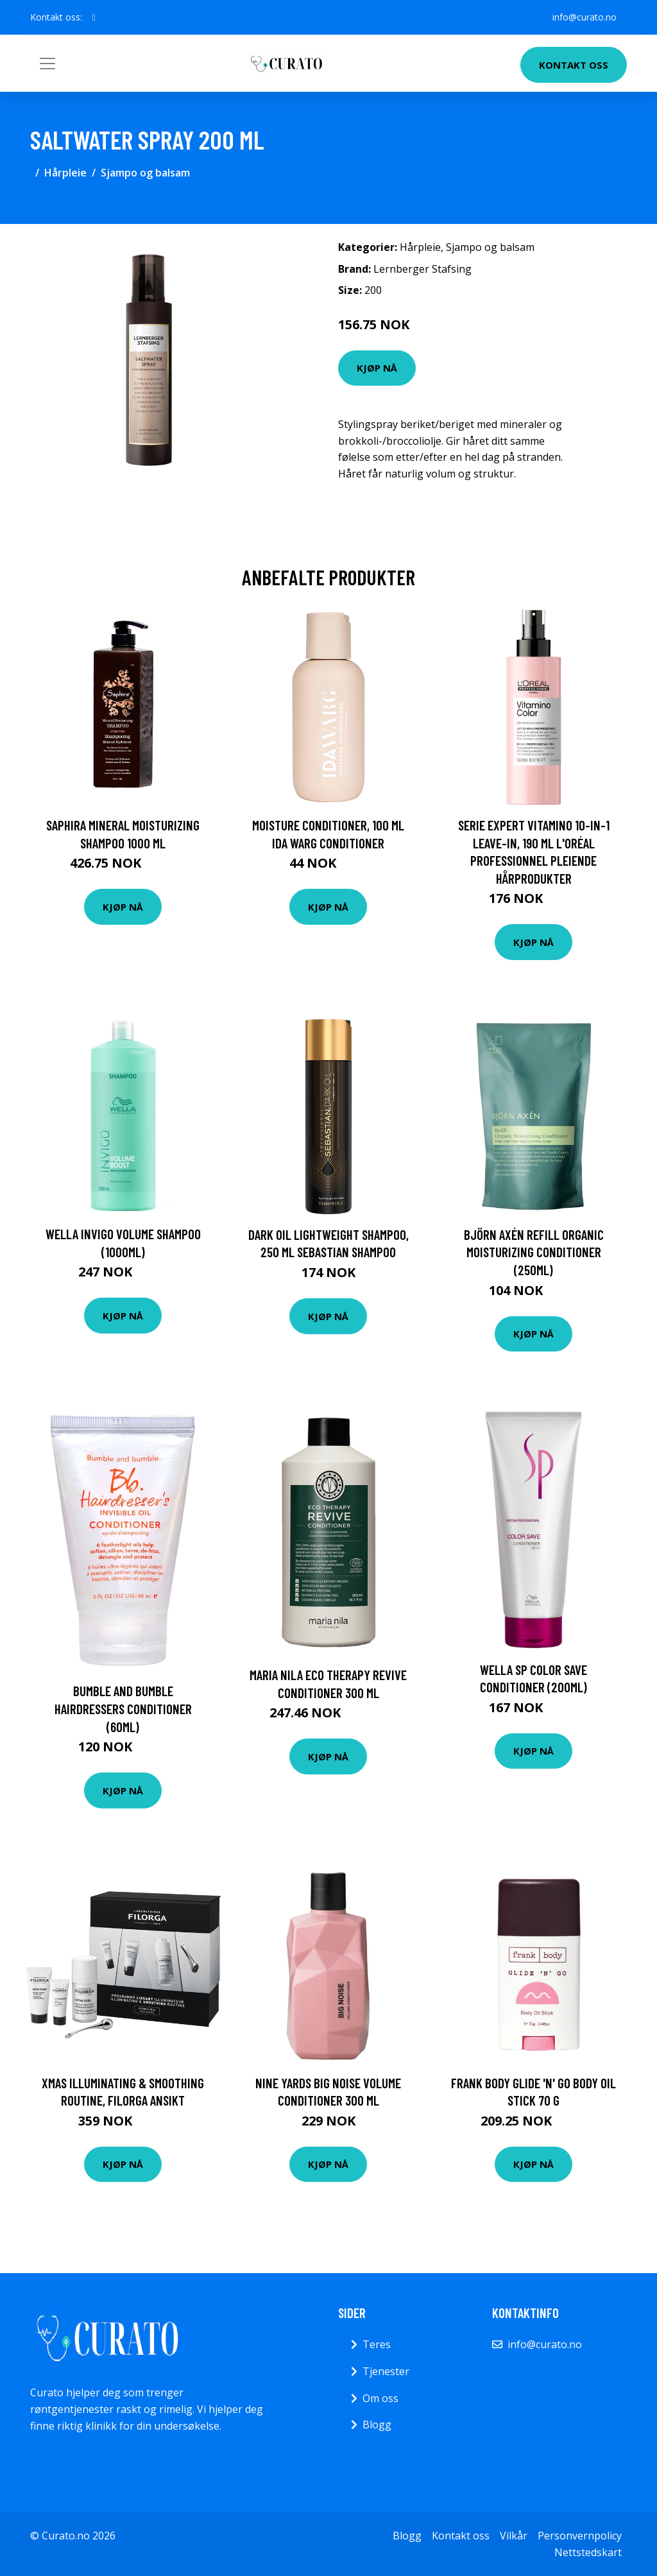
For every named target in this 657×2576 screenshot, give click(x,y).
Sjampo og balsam (145, 173)
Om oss (380, 2398)
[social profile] (94, 17)
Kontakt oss (573, 64)
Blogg (377, 2424)
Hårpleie (65, 173)
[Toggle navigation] (47, 63)
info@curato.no (584, 17)
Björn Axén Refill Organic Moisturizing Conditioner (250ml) (534, 1252)
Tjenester (386, 2371)
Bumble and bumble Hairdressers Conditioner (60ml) (123, 1708)
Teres (377, 2344)
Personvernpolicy (580, 2536)
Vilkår (513, 2536)
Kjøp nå (377, 367)
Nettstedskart (588, 2552)
